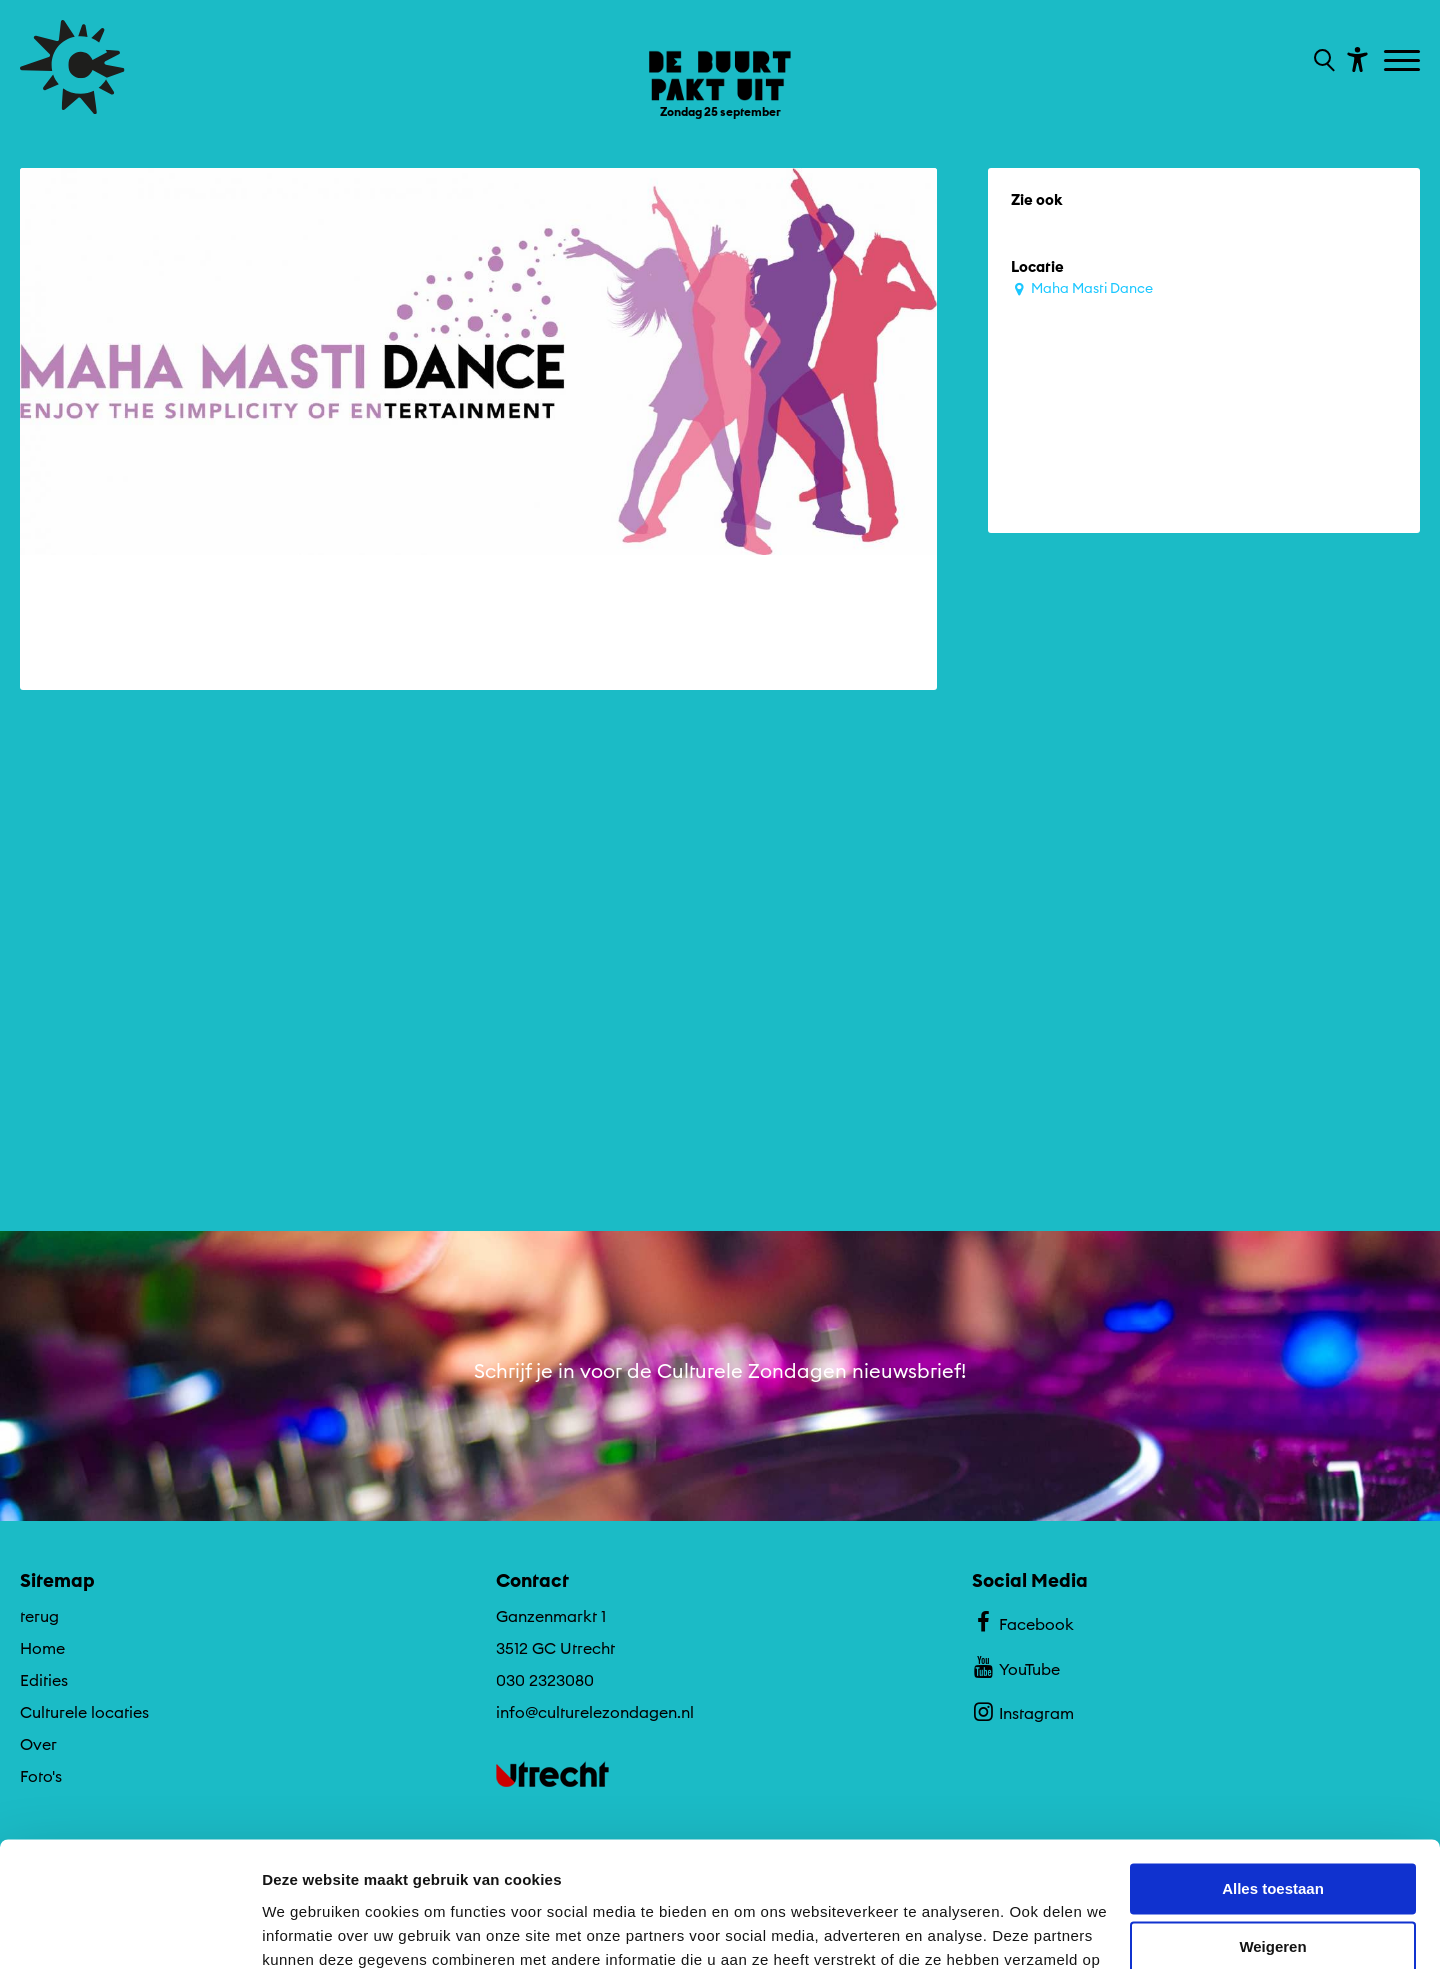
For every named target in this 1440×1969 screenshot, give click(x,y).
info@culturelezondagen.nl (595, 1711)
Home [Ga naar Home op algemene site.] (42, 1647)
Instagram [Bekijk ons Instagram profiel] (1022, 1711)
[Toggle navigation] (1404, 62)
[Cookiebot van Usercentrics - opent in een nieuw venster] (129, 1930)
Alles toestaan (1273, 1779)
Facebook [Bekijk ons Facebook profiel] (1022, 1621)
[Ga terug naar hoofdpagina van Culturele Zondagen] (72, 67)
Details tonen (309, 1929)
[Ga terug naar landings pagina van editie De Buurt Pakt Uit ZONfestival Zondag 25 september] (719, 69)
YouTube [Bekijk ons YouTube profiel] (1015, 1666)
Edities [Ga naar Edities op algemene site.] (44, 1679)
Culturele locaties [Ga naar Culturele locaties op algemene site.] (84, 1711)
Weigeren (1272, 1837)
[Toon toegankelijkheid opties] (1355, 58)
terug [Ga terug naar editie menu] (39, 1615)
